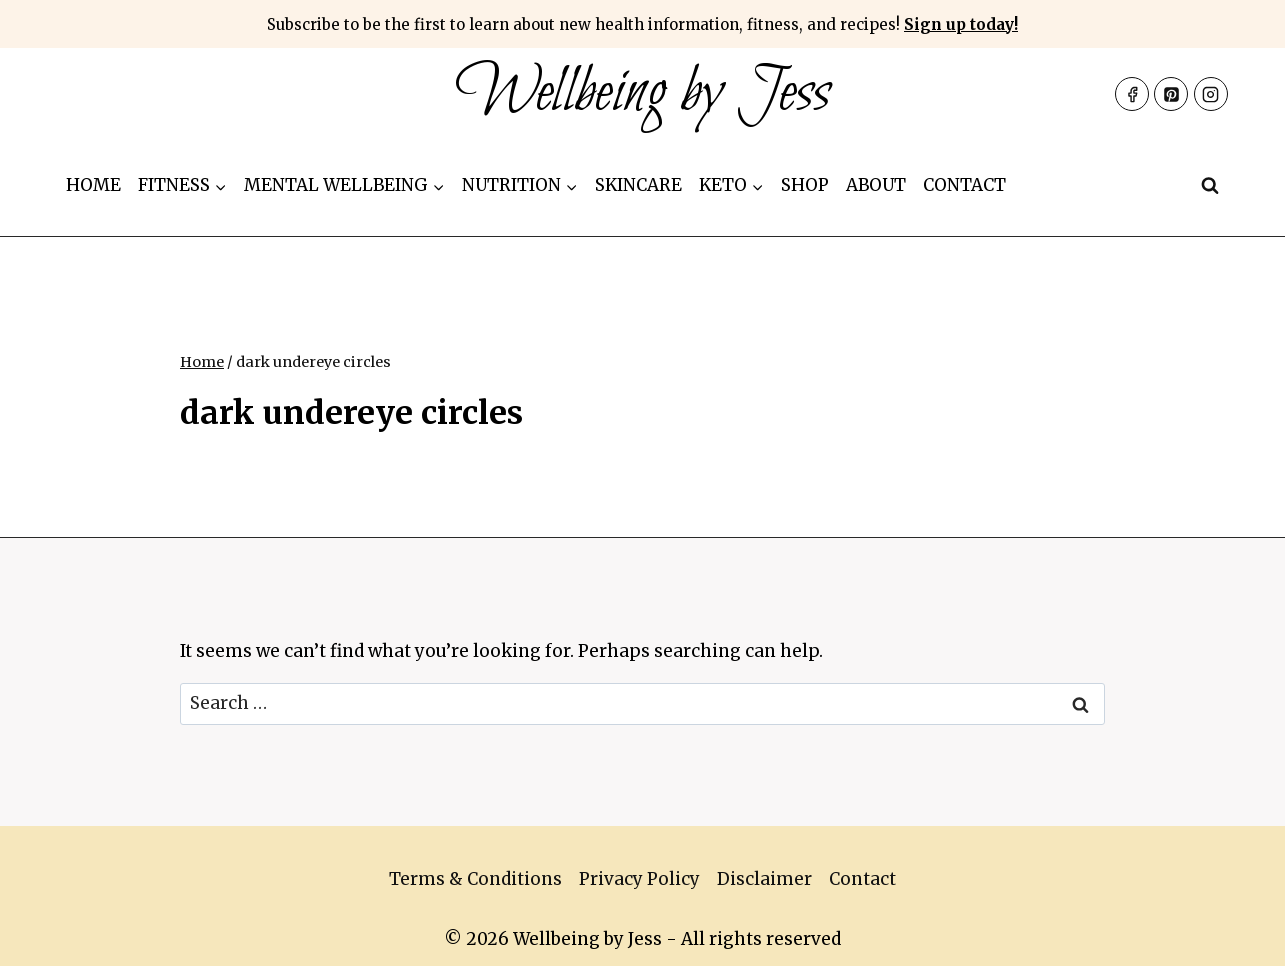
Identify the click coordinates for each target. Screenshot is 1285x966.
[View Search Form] (1210, 186)
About (876, 185)
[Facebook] (1132, 94)
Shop (805, 185)
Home (93, 185)
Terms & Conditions (475, 879)
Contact (964, 185)
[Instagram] (1211, 94)
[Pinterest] (1171, 94)
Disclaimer (764, 879)
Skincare (638, 185)
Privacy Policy (639, 879)
